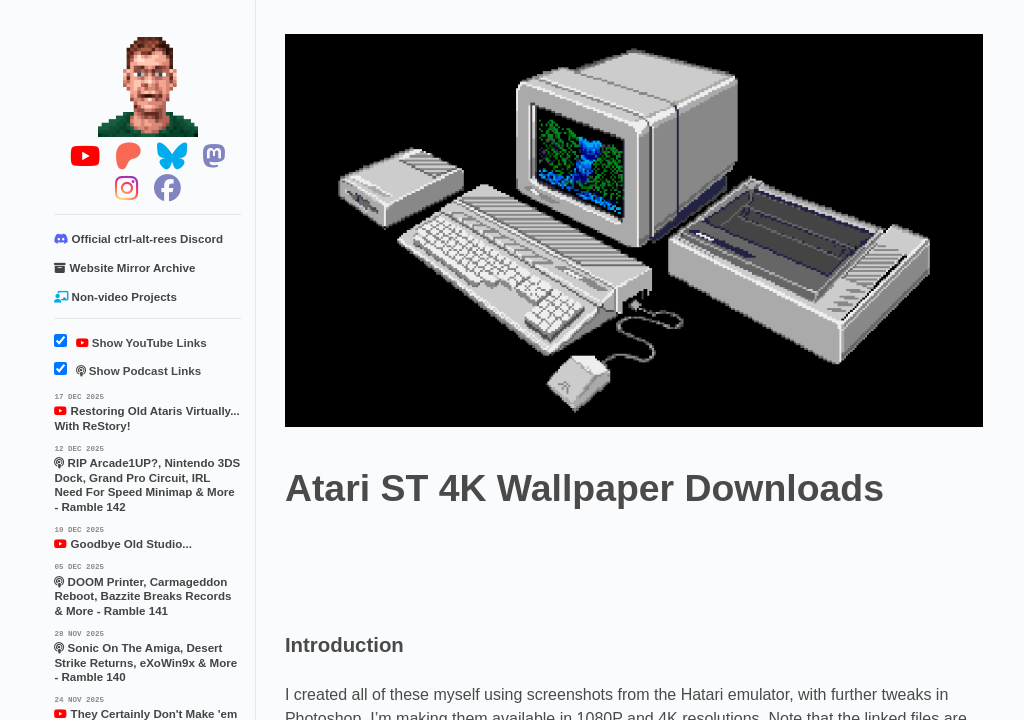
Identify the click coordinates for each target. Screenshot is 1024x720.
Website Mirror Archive (124, 268)
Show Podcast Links (127, 371)
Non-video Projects (115, 297)
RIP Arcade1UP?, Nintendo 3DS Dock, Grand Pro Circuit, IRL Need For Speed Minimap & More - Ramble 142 (147, 477)
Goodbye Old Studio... (147, 536)
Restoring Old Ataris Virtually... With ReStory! (147, 411)
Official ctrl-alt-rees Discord (138, 239)
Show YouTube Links (130, 343)
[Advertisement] (649, 564)
